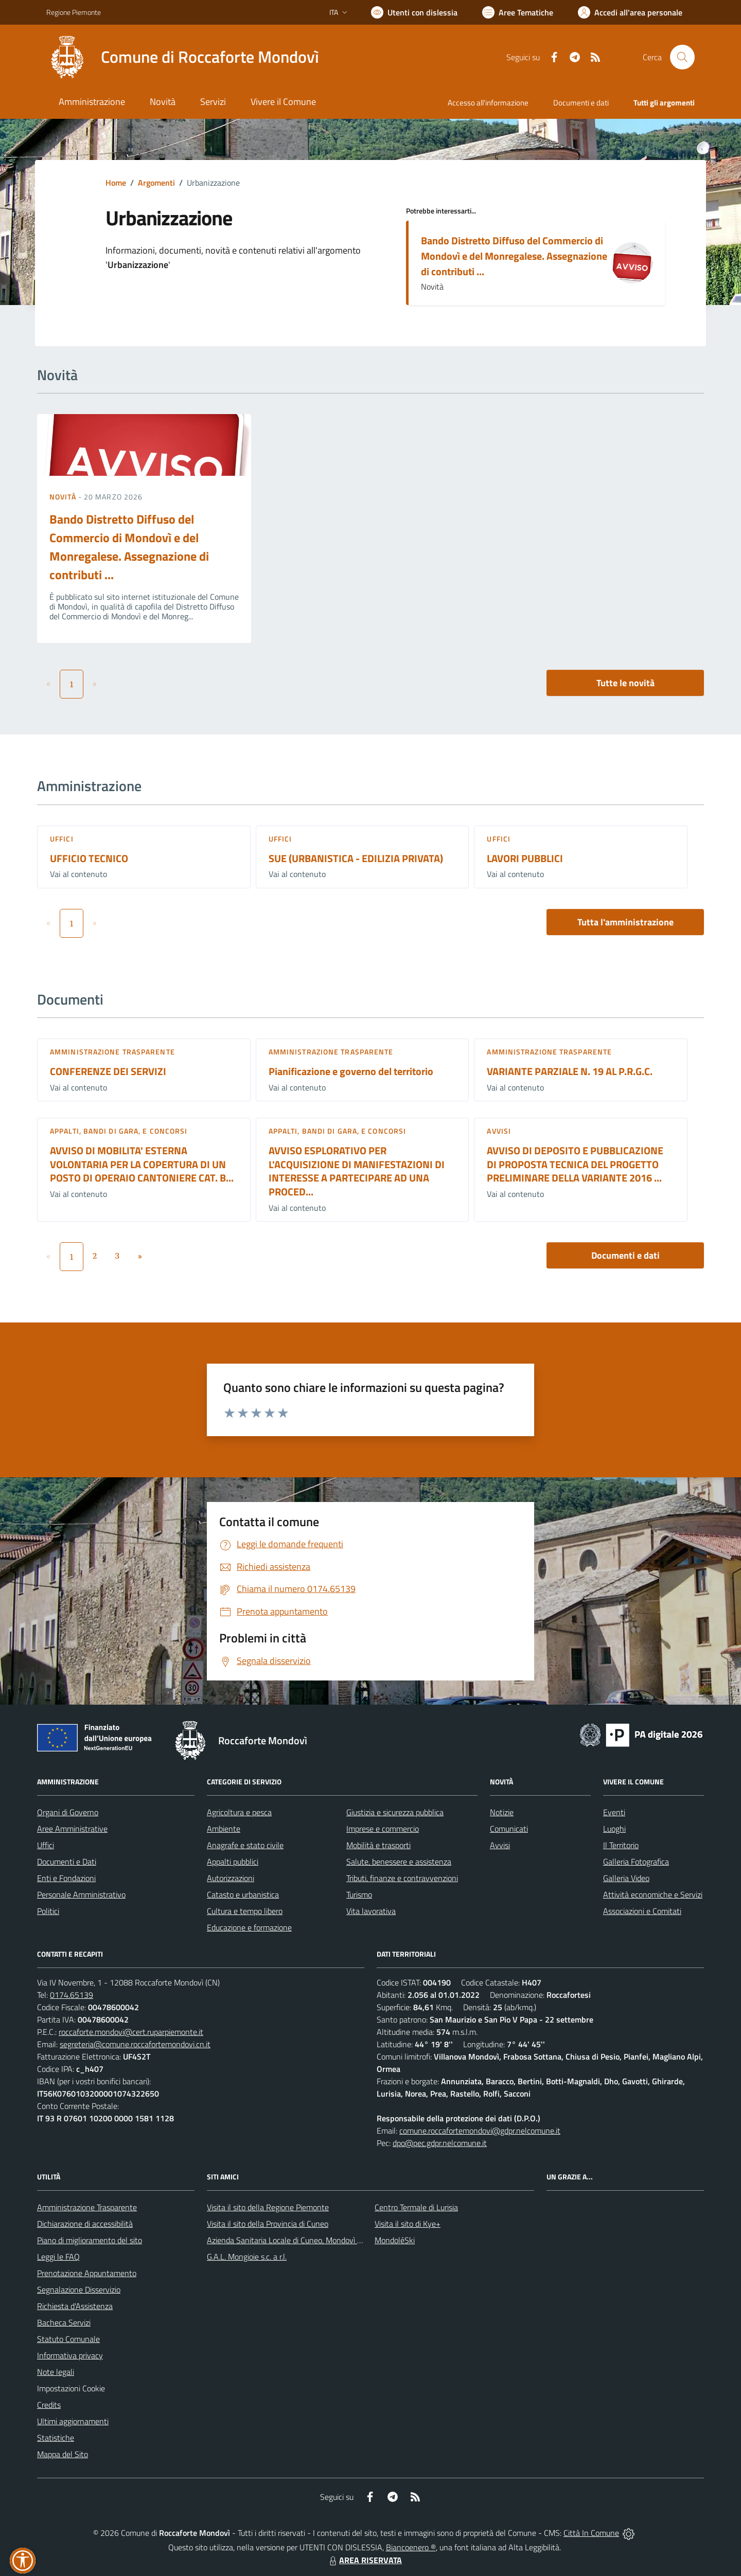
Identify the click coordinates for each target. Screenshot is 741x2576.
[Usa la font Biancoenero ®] (414, 12)
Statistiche (55, 2437)
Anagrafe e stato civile (245, 1845)
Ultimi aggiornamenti (73, 2421)
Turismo (359, 1894)
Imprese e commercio (382, 1828)
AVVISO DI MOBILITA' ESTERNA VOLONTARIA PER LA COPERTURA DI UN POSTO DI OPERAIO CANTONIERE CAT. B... (142, 1164)
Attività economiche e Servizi (652, 1894)
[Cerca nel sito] (682, 57)
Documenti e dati (625, 1255)
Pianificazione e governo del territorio (351, 1071)
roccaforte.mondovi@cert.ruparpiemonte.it (131, 2032)
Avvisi (499, 1130)
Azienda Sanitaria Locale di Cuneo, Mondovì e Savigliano (302, 2240)
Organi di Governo (67, 1812)
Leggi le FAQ (58, 2256)
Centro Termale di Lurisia (416, 2207)
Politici (48, 1911)
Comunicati (509, 1828)
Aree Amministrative (72, 1828)
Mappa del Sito (62, 2454)
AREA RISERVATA (364, 2560)
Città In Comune (591, 2533)
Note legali (55, 2372)
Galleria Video (626, 1878)
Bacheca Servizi (64, 2322)
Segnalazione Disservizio (78, 2289)
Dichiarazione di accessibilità (85, 2223)
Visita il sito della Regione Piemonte (268, 2207)
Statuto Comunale (68, 2339)
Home (115, 182)
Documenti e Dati (66, 1861)
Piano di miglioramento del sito (89, 2240)
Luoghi (614, 1828)
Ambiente (223, 1828)
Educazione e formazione (249, 1927)
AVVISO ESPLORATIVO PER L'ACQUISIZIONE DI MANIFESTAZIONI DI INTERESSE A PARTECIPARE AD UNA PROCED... (357, 1171)
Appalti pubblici (232, 1861)
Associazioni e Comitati (642, 1911)
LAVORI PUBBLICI (525, 858)
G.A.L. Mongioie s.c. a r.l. (247, 2256)
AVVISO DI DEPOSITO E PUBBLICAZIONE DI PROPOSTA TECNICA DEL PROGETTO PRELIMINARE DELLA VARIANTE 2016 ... (575, 1164)
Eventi (614, 1812)
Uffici (62, 838)
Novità (63, 496)
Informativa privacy (70, 2355)
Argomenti (156, 182)
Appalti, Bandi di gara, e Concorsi (118, 1130)
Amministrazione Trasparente (87, 2207)
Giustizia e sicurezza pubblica (395, 1812)
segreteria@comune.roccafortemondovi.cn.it (135, 2044)
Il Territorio (621, 1845)
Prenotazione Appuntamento (86, 2273)
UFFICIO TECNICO (89, 858)
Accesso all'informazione (488, 103)
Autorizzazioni (230, 1878)
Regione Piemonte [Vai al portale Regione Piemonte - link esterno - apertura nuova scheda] (73, 12)
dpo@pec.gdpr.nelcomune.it (440, 2143)
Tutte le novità (625, 683)
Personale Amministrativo (81, 1894)
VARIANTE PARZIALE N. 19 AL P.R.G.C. (569, 1071)
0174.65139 (71, 1995)
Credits (49, 2405)
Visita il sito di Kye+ (407, 2223)
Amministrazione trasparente (112, 1051)
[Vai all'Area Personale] (630, 12)
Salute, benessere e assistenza (398, 1861)
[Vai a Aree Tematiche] (518, 12)
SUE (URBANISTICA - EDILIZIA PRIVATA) (356, 858)
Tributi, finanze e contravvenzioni (402, 1878)
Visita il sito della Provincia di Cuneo (267, 2223)
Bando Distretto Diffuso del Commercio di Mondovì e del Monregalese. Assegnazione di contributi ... (514, 255)
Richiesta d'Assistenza (75, 2306)
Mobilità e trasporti (378, 1845)
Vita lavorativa (371, 1911)
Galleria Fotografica (636, 1861)
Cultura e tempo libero (245, 1911)
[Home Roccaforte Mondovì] (182, 57)
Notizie (502, 1812)
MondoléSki (395, 2240)
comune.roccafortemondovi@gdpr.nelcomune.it (479, 2130)
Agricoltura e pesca (239, 1812)
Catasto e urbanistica (243, 1894)
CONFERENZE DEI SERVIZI (108, 1071)
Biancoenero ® (411, 2547)
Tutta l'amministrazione (625, 922)
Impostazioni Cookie (71, 2388)
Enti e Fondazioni (66, 1878)
